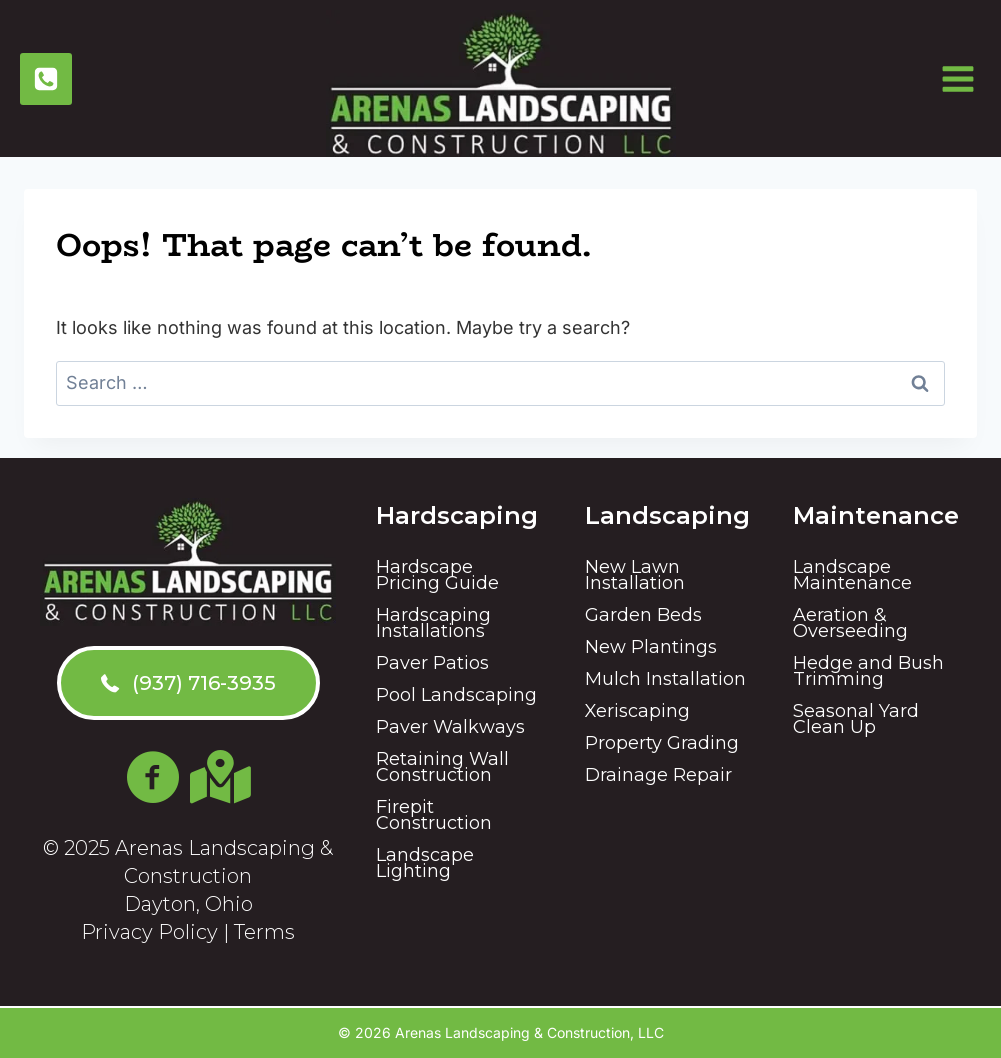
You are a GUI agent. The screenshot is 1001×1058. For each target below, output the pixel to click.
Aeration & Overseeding (850, 623)
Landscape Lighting (425, 863)
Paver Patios (432, 663)
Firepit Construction (434, 815)
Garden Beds (643, 615)
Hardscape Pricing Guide (437, 575)
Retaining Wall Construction (442, 767)
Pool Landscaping (456, 695)
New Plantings (651, 647)
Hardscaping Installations (433, 623)
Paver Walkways (450, 727)
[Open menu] (965, 79)
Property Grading (662, 743)
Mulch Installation (665, 679)
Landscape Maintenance (852, 575)
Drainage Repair (658, 775)
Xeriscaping (637, 711)
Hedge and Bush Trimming (868, 671)
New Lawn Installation (635, 575)
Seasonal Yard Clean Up (856, 719)
